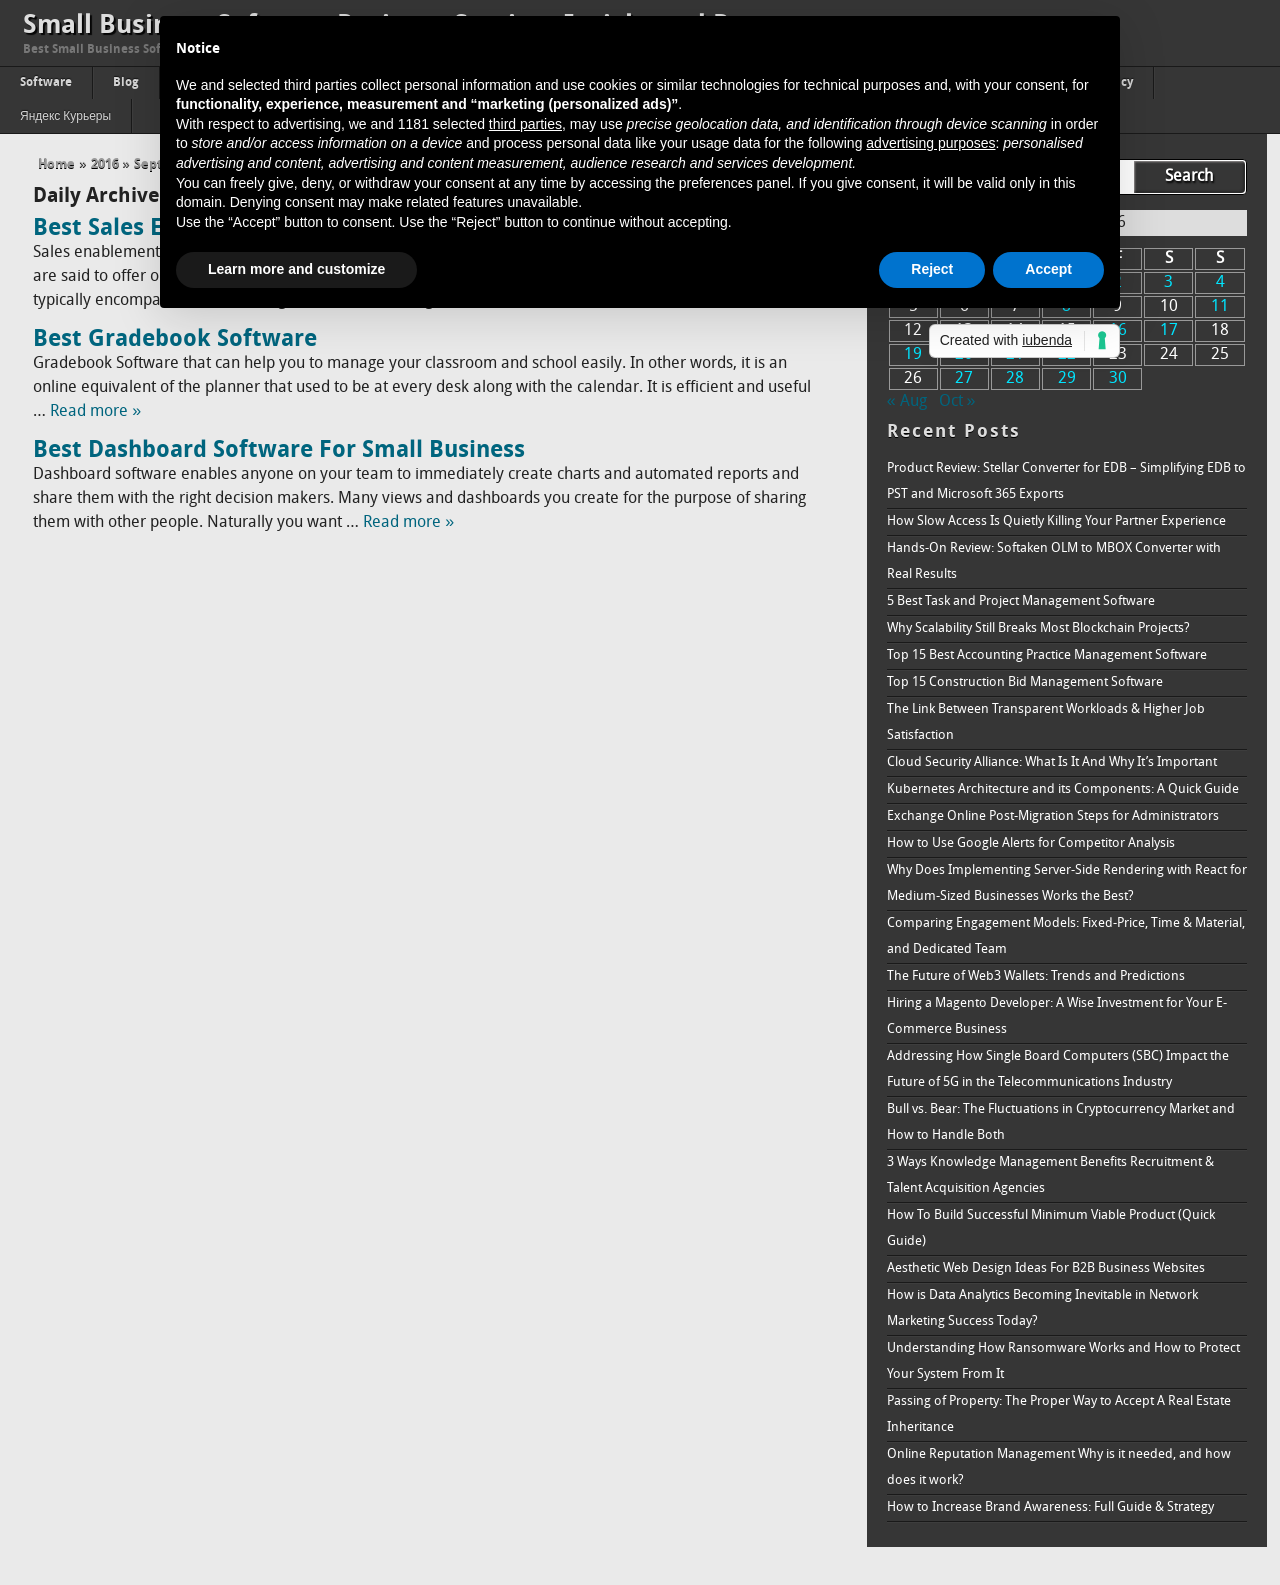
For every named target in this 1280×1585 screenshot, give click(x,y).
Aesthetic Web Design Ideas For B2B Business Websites (1046, 1268)
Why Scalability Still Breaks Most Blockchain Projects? (1038, 628)
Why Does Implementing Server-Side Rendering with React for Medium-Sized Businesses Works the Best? (1067, 883)
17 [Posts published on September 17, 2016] (1169, 331)
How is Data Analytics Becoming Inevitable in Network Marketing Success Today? (1042, 1308)
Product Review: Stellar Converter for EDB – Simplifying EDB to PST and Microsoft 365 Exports (1066, 481)
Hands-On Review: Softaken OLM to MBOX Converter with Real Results (1054, 561)
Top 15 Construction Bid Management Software (1025, 682)
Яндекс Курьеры (65, 117)
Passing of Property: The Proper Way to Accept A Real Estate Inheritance (1059, 1414)
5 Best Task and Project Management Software (1021, 601)
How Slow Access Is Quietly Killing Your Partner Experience (1056, 521)
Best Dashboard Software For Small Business (279, 451)
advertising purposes (930, 143)
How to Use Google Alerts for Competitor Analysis (1031, 843)
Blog (126, 83)
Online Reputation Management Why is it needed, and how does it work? (1059, 1467)
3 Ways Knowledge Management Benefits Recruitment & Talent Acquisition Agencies (1050, 1175)
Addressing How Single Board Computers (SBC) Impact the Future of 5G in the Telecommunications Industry (1058, 1069)
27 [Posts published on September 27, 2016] (964, 379)
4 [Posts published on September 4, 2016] (1220, 283)
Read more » (95, 412)
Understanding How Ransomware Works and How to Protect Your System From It (1063, 1361)
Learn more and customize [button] (296, 269)
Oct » (957, 402)
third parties (525, 124)
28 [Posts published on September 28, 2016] (1015, 379)
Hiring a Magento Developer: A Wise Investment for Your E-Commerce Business (1057, 1016)
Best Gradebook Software (175, 340)
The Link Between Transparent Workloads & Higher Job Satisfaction (1046, 722)
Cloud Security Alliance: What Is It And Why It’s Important (1052, 762)
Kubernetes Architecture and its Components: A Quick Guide (1063, 789)
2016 (105, 164)
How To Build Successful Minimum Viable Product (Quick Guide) (1051, 1228)
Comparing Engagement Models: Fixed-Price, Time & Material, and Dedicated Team (1066, 936)
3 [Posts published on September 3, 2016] (1168, 283)
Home (56, 164)
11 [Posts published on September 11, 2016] (1220, 307)
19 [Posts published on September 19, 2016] (913, 355)
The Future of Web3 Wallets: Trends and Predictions (1036, 976)
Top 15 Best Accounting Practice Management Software (1047, 655)
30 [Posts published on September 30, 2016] (1118, 379)
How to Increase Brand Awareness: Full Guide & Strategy (1050, 1507)
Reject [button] (932, 269)
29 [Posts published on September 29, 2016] (1067, 379)
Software (46, 83)
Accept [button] (1048, 269)
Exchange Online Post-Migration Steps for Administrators (1053, 816)
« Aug (907, 402)
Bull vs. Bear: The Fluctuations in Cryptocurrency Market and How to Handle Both (1061, 1122)
